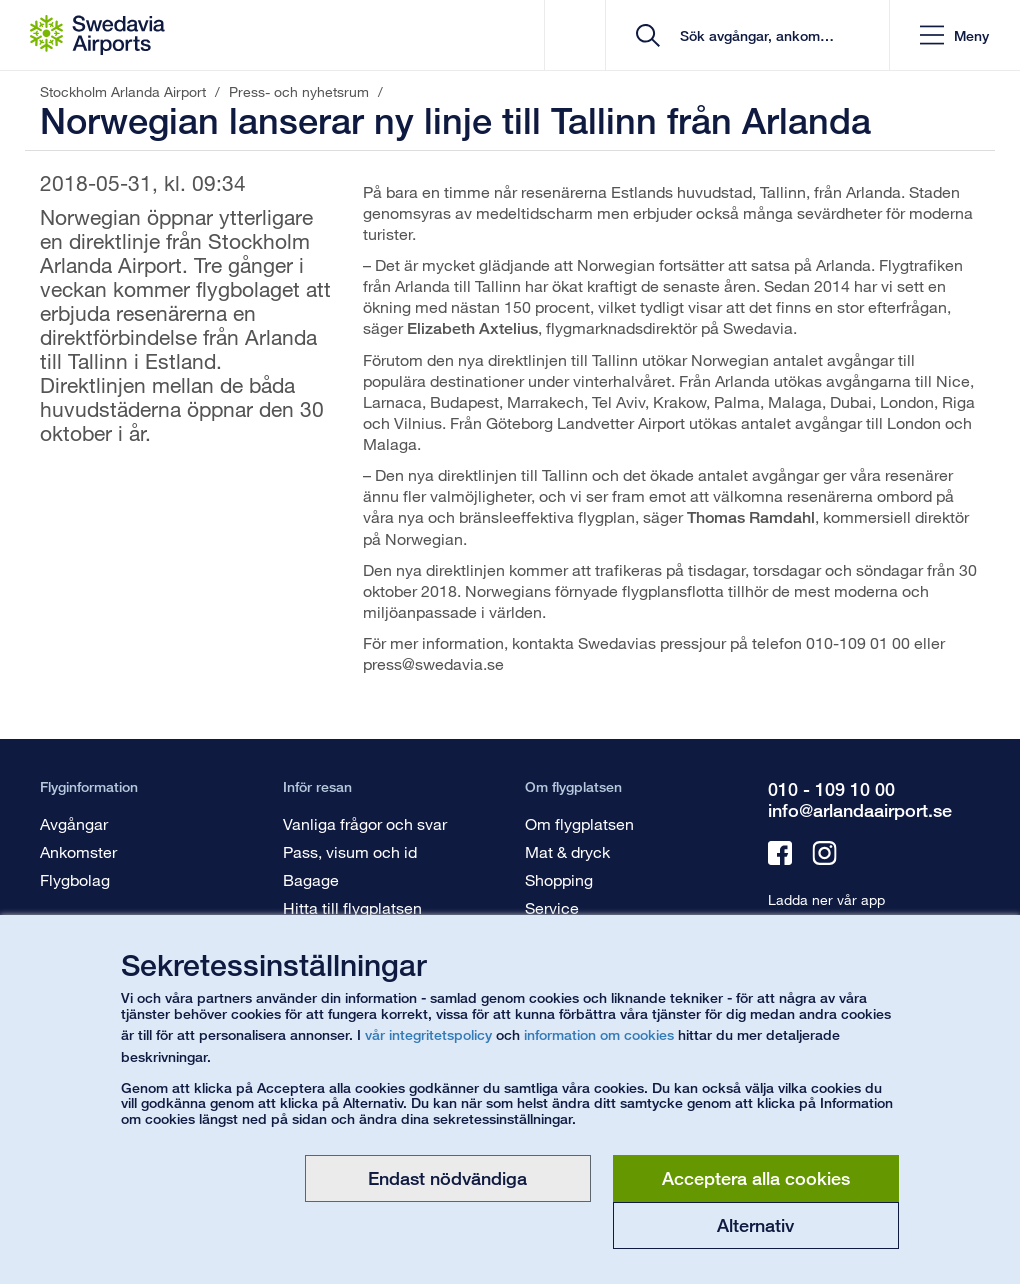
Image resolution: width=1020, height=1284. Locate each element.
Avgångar (74, 823)
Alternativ (755, 1225)
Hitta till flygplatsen (352, 907)
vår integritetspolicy (428, 1034)
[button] (954, 35)
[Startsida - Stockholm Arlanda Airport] (97, 35)
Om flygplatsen (579, 823)
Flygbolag (75, 879)
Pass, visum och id (350, 851)
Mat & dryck (567, 851)
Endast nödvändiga (447, 1178)
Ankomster (78, 851)
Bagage (311, 879)
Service (552, 907)
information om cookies (599, 1034)
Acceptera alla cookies (756, 1178)
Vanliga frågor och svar (365, 823)
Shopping (559, 879)
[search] (754, 35)
